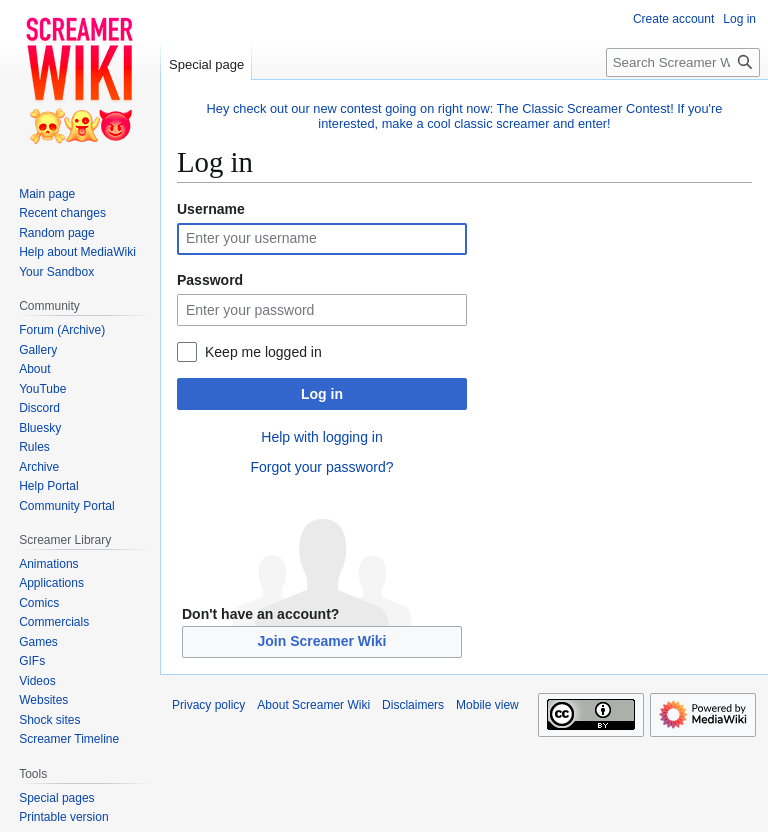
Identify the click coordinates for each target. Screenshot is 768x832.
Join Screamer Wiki (321, 641)
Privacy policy (208, 705)
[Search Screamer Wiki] (683, 62)
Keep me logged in (263, 352)
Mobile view (487, 705)
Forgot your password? (321, 467)
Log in (322, 394)
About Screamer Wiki (313, 705)
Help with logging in (321, 437)
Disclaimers (413, 705)
